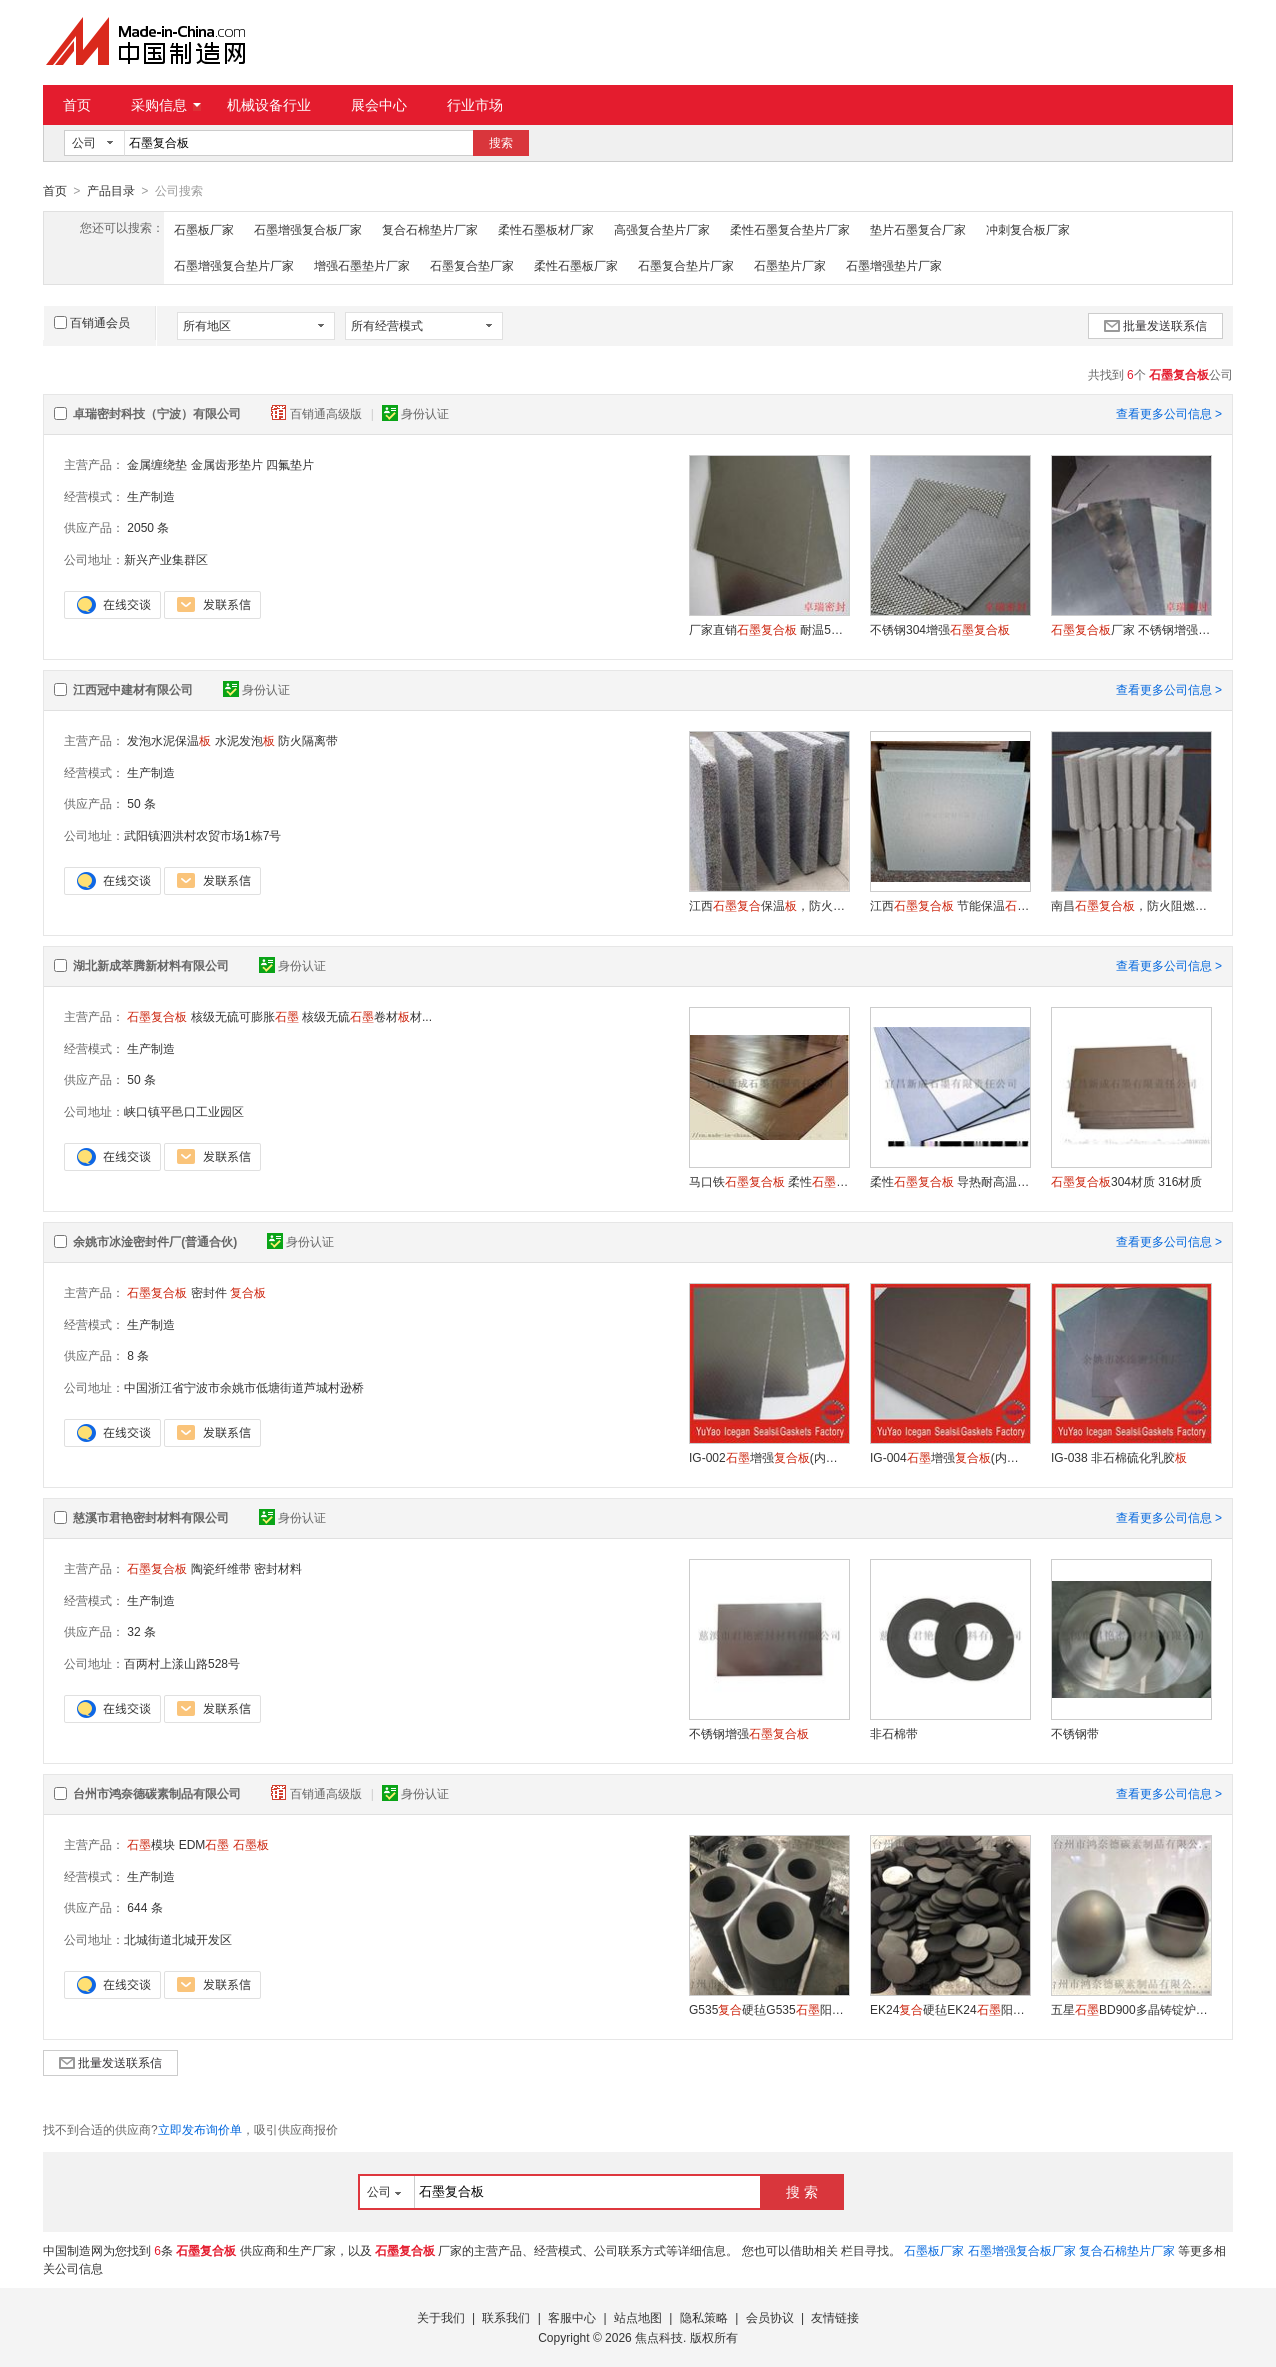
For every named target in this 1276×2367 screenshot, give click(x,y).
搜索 (501, 143)
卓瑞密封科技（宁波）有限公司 (157, 413)
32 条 (141, 1631)
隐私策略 (704, 2317)
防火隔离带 (308, 740)
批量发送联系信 (1155, 325)
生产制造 (151, 496)
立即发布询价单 (200, 2129)
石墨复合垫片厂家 (686, 265)
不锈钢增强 (749, 1733)
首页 (77, 105)
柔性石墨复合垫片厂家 (790, 229)
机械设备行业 (269, 105)
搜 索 (802, 2191)
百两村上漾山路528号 (182, 1663)
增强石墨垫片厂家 (362, 265)
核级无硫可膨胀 (245, 1016)
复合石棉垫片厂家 (430, 229)
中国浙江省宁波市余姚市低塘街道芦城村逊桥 (244, 1387)
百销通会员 (92, 322)
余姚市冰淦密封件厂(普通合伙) (155, 1241)
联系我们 (506, 2317)
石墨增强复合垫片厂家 (234, 265)
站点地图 (638, 2317)
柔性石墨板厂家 (576, 265)
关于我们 (441, 2317)
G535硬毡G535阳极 (769, 2009)
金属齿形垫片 (227, 464)
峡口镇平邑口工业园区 (184, 1111)
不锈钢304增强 (940, 629)
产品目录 (111, 191)
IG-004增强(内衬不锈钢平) (950, 1457)
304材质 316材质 (1126, 1181)
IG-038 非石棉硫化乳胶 (1119, 1457)
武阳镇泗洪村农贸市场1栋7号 (202, 835)
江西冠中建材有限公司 (133, 689)
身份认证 (415, 413)
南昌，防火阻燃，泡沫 (1131, 905)
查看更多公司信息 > (1169, 413)
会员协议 (770, 2317)
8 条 (138, 1355)
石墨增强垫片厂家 (894, 265)
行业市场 (475, 105)
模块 (151, 1844)
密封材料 (278, 1568)
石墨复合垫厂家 (472, 265)
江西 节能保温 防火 (950, 905)
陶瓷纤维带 (221, 1568)
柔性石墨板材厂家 (546, 229)
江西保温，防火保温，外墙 (769, 905)
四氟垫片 (290, 464)
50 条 (141, 803)
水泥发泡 (245, 740)
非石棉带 (894, 1733)
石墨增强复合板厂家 (308, 229)
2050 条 (148, 527)
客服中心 (572, 2317)
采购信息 (166, 105)
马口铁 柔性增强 (769, 1181)
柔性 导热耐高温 (950, 1181)
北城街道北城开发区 (178, 1939)
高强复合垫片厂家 (662, 229)
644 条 (144, 1907)
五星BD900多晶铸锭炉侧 (1131, 2009)
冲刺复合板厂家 (1028, 229)
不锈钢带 (1075, 1733)
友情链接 (835, 2317)
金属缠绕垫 (157, 464)
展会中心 (379, 105)
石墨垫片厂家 (790, 265)
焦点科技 (659, 2337)
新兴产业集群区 (166, 559)
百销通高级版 (318, 413)
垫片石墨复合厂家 (918, 229)
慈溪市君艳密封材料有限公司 (151, 1517)
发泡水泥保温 (169, 740)
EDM (204, 1844)
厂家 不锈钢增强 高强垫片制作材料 (1131, 629)
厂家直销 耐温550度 (769, 629)
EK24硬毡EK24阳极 (950, 2009)
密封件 (209, 1292)
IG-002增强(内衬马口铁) (769, 1457)
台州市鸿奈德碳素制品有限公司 (157, 1793)
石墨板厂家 (204, 229)
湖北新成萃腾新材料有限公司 (151, 965)
